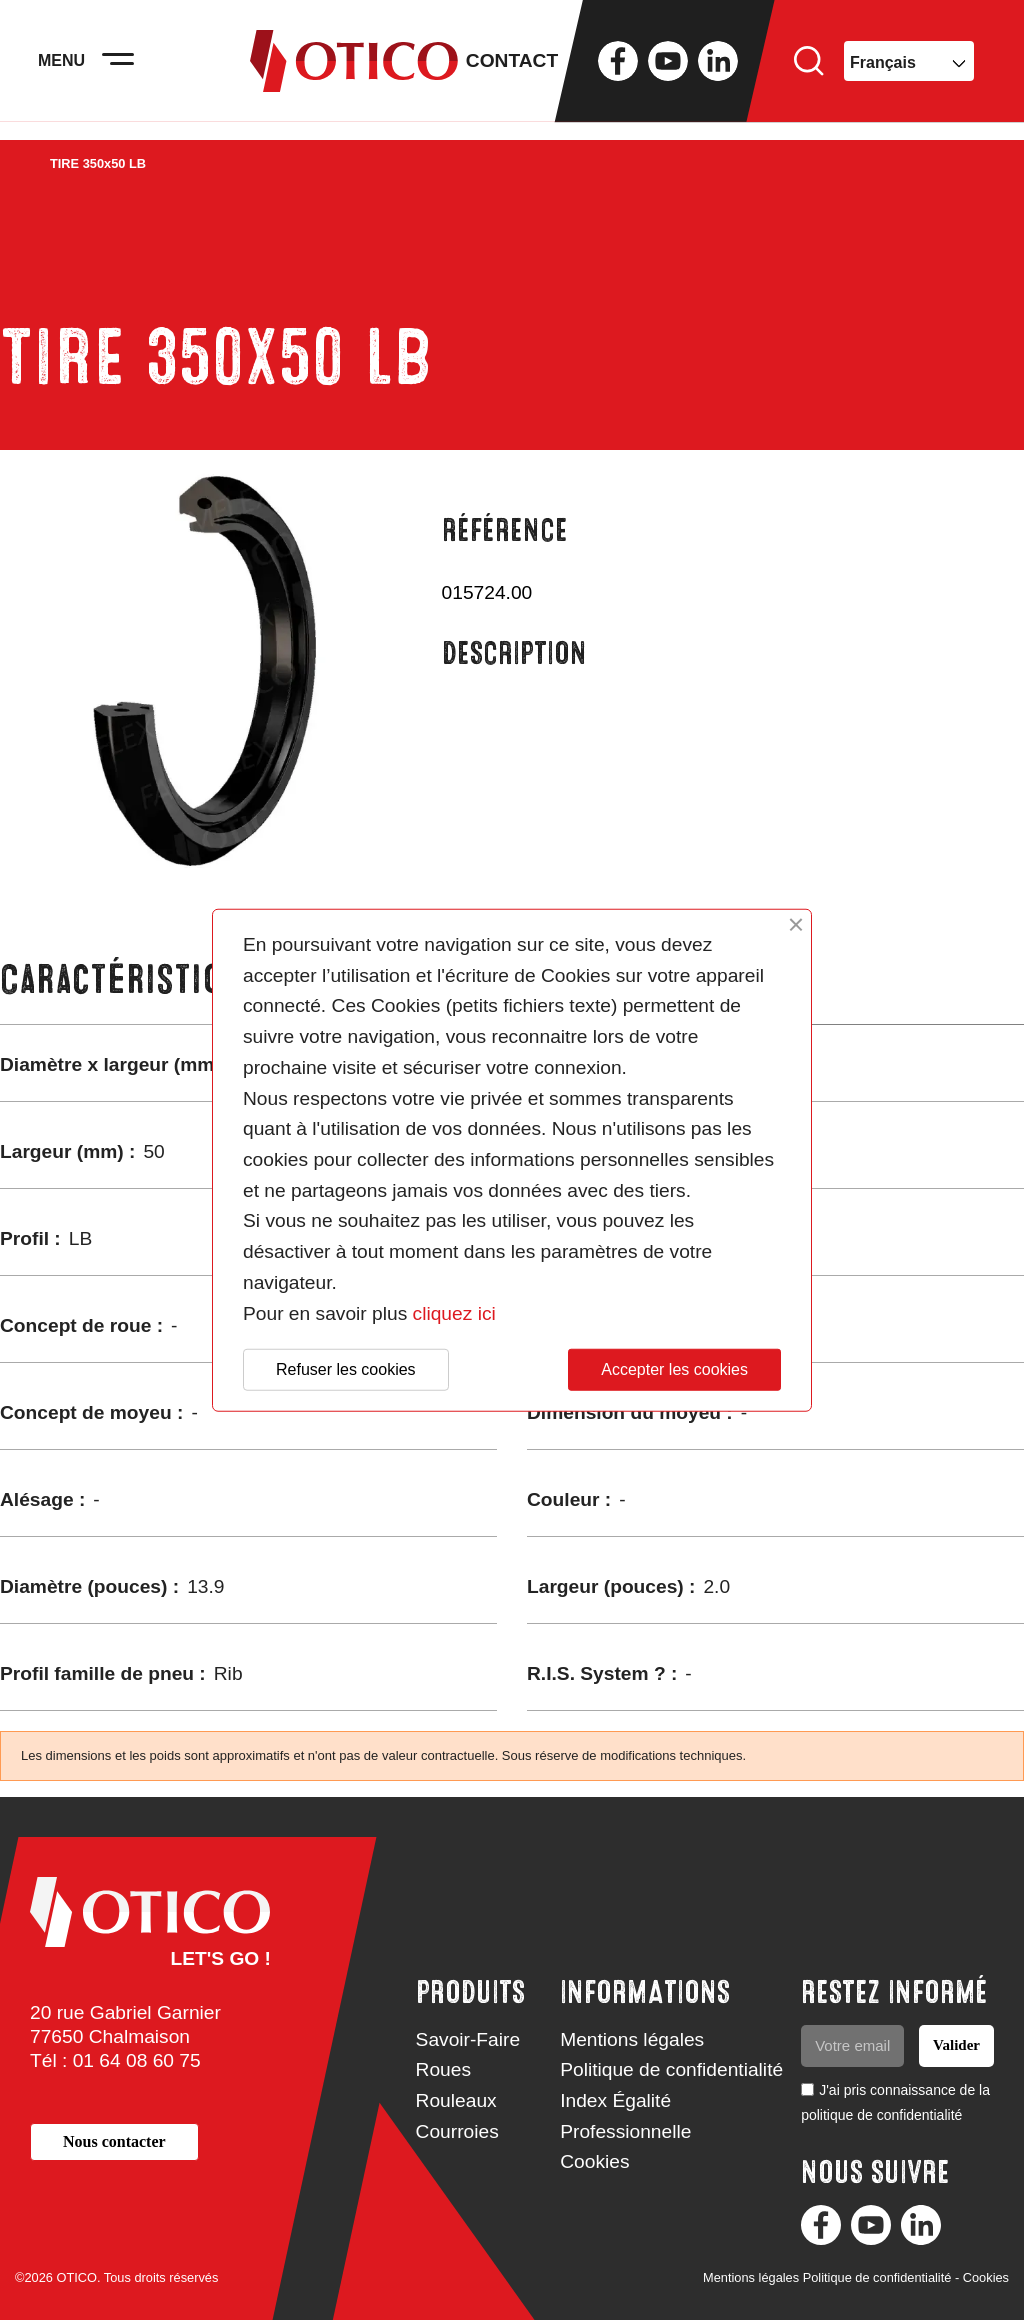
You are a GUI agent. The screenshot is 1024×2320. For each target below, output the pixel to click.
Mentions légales (632, 2039)
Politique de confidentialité (671, 2069)
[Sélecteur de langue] (909, 70)
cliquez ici (454, 1312)
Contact (512, 69)
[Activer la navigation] (130, 70)
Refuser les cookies (346, 1369)
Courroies (457, 2131)
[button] (114, 2141)
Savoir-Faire (468, 2039)
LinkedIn (718, 70)
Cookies (594, 2161)
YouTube (668, 70)
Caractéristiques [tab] (140, 979)
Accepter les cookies (674, 1369)
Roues (443, 2069)
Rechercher (809, 70)
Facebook (618, 70)
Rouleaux (456, 2100)
